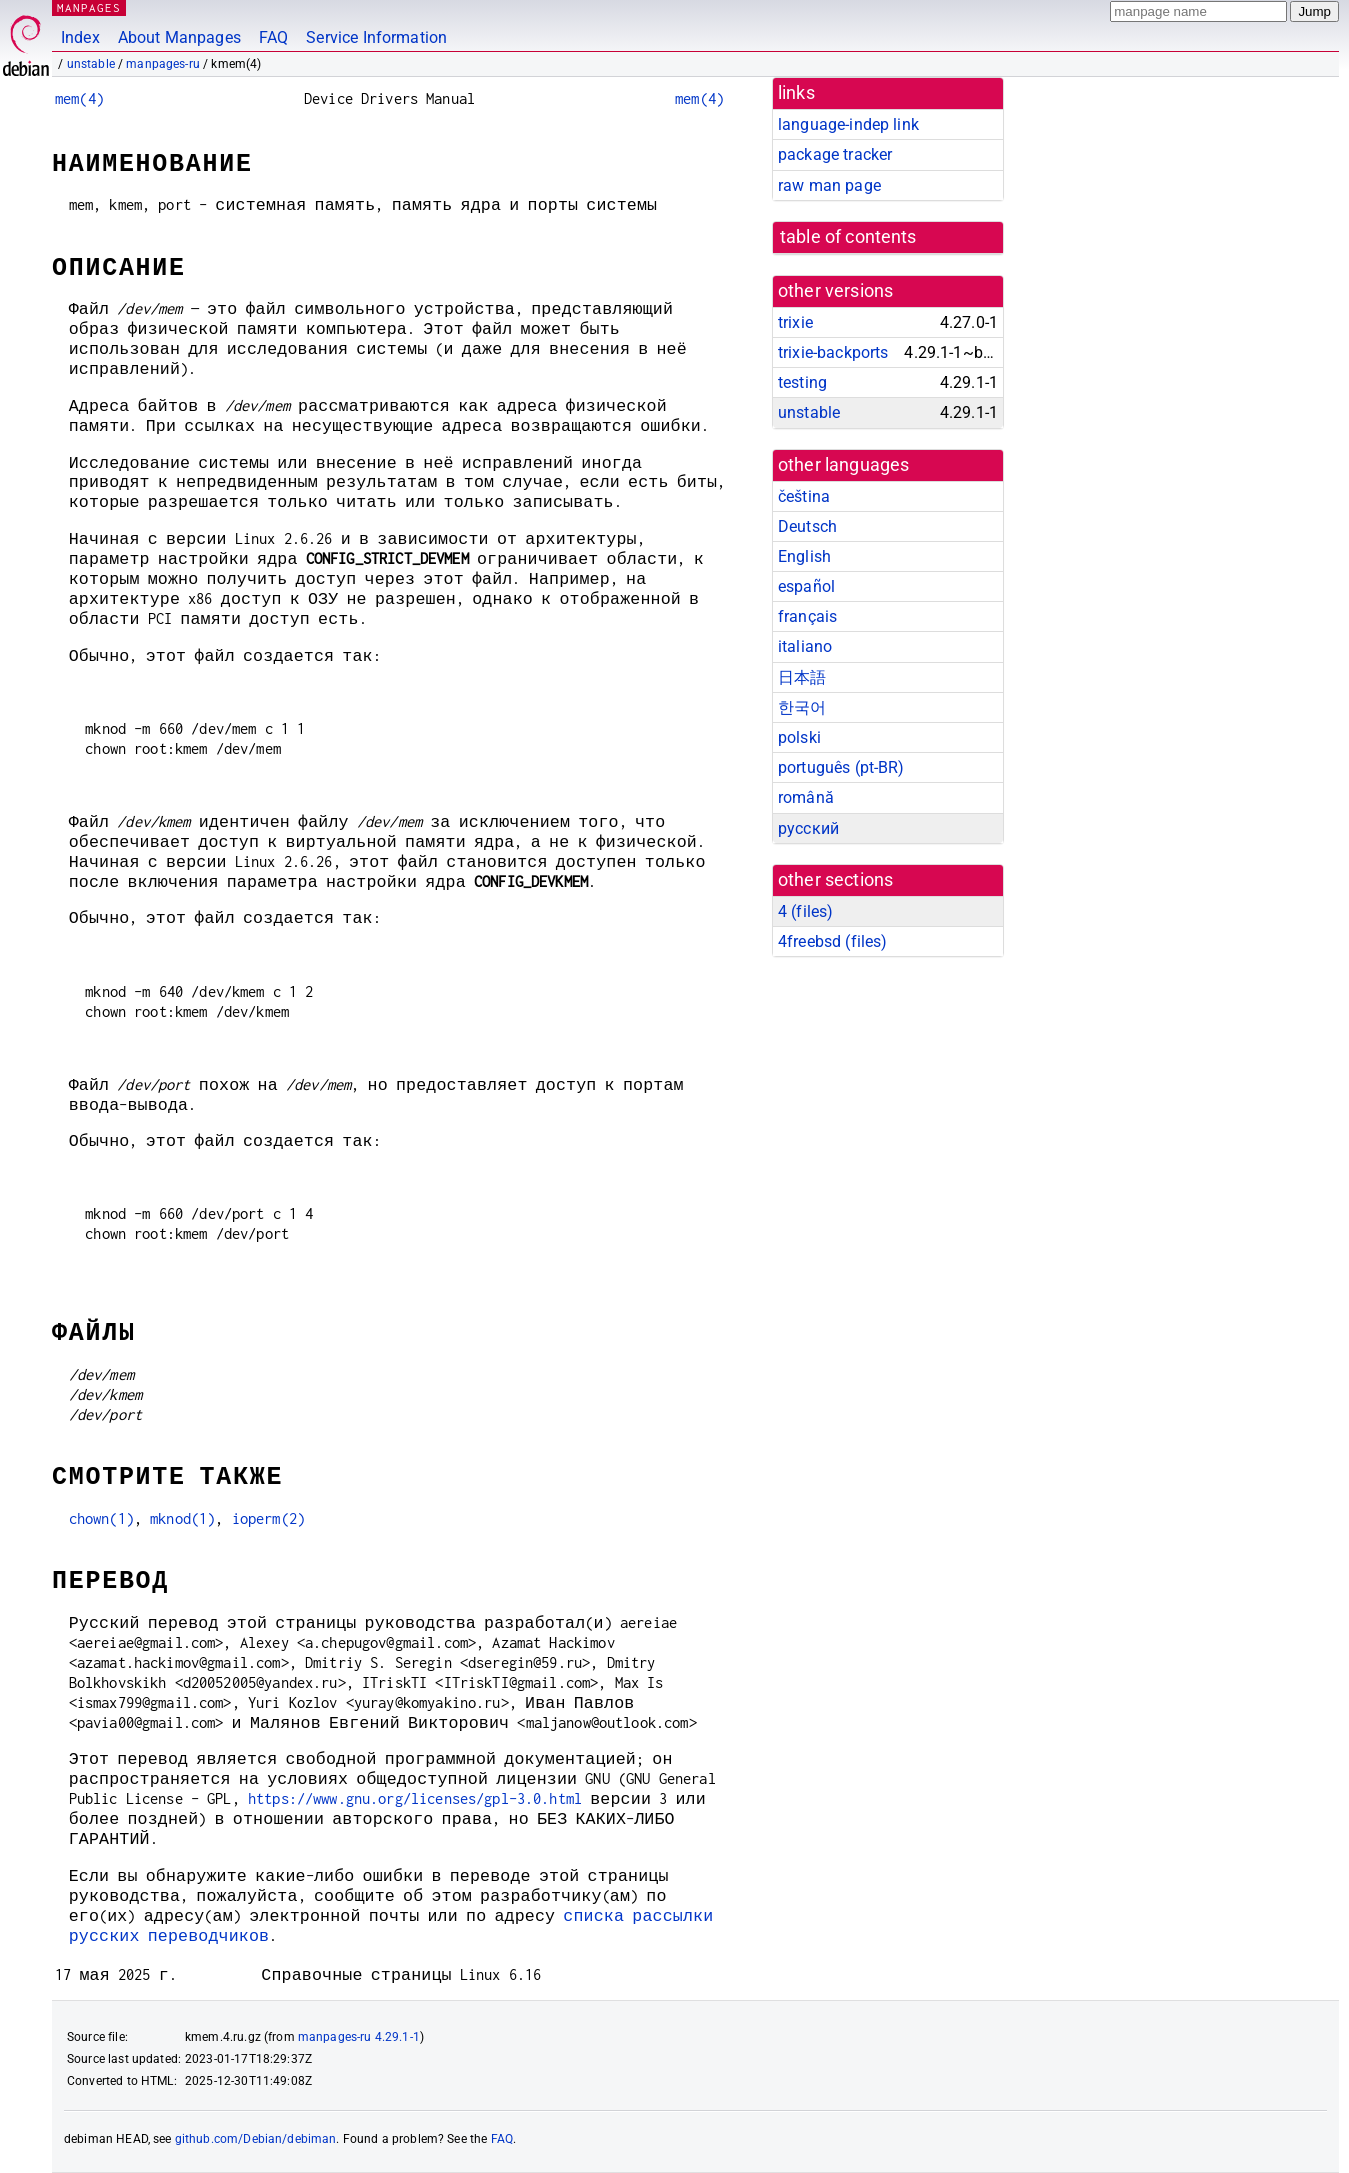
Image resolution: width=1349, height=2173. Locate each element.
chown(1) (101, 1518)
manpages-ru (163, 64)
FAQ (273, 37)
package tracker (835, 154)
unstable (91, 64)
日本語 (802, 677)
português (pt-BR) (841, 767)
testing (802, 382)
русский (808, 828)
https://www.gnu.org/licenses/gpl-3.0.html (415, 1798)
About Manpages (179, 37)
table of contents (848, 237)
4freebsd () (832, 941)
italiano (805, 646)
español (806, 586)
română (806, 797)
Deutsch (807, 526)
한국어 (802, 707)
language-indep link (848, 124)
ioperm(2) (268, 1518)
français (807, 616)
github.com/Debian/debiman (256, 2139)
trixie (795, 322)
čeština (804, 496)
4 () (805, 911)
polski (799, 737)
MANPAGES (89, 7)
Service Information (376, 37)
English (804, 556)
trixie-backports (833, 352)
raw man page (829, 185)
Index (80, 37)
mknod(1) (182, 1518)
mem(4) (79, 98)
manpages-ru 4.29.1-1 (359, 2037)
